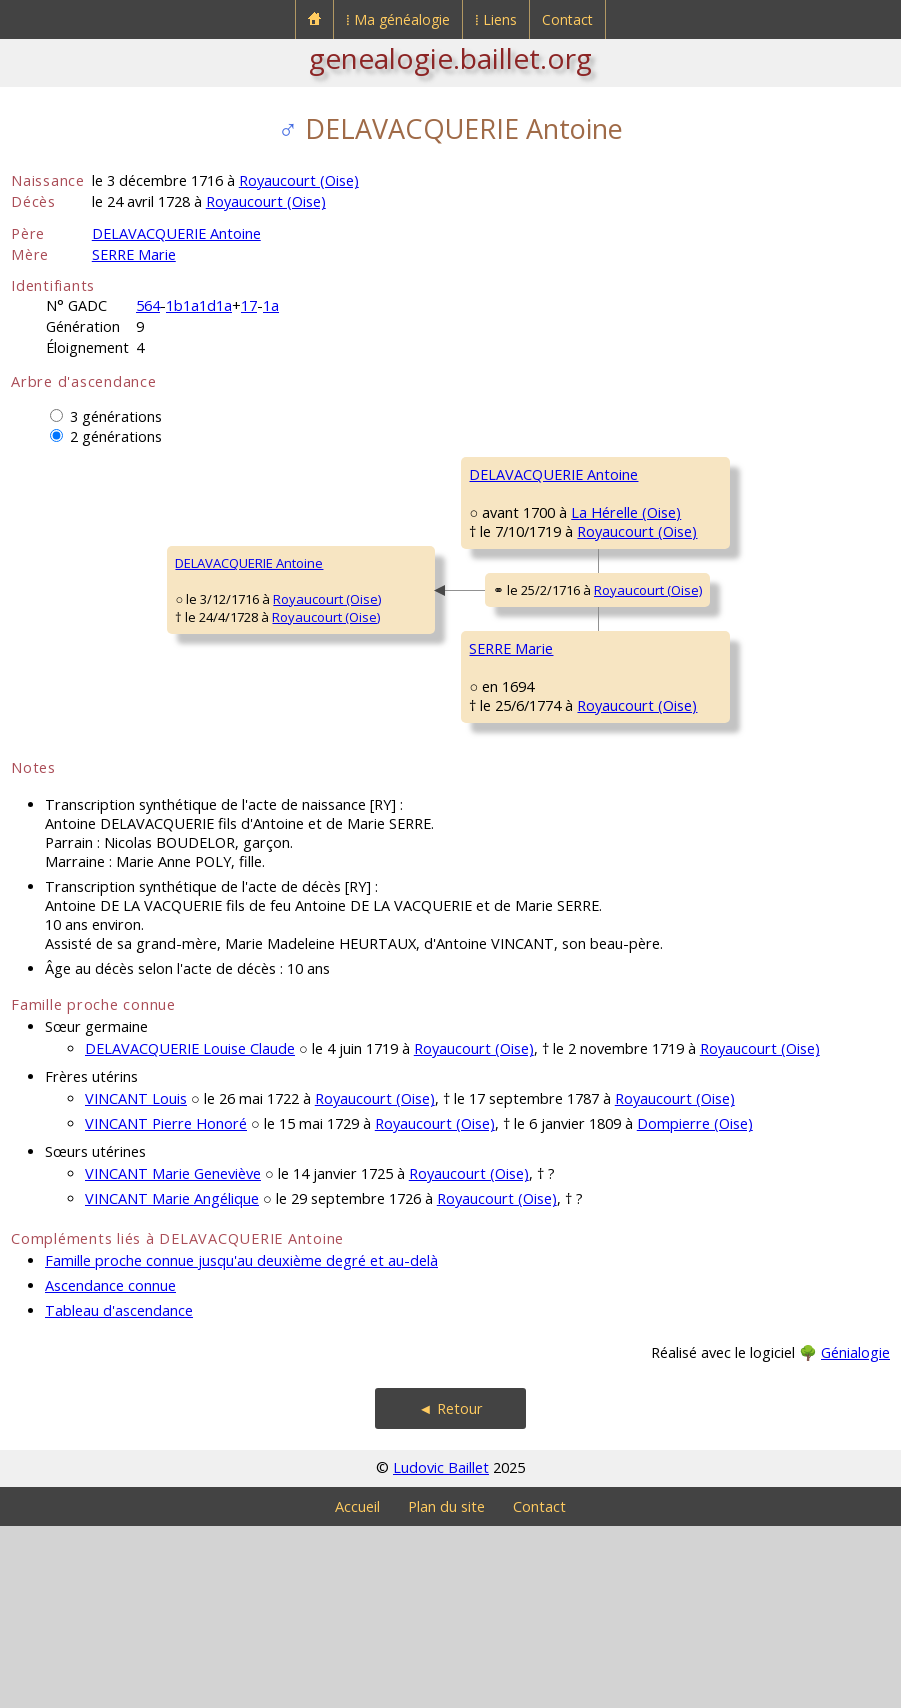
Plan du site (446, 1688)
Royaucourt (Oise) (299, 180)
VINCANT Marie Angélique (172, 1380)
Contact (567, 19)
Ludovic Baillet (441, 1649)
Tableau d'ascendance (119, 1492)
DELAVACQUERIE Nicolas (690, 474)
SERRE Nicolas (660, 714)
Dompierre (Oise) (695, 1305)
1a (271, 305)
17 (249, 305)
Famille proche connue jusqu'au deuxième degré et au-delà (241, 1442)
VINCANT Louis (136, 1280)
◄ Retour (450, 1590)
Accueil (357, 1688)
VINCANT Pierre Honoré (166, 1305)
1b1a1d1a (199, 305)
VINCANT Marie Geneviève (173, 1355)
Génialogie (855, 1534)
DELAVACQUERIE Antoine (176, 233)
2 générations (116, 436)
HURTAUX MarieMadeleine (666, 843)
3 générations (116, 416)
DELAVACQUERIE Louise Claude (190, 1230)
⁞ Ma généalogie (398, 19)
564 (148, 305)
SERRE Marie (134, 254)
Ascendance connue (110, 1467)
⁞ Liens (496, 19)
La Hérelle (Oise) (461, 570)
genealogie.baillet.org (450, 58)
